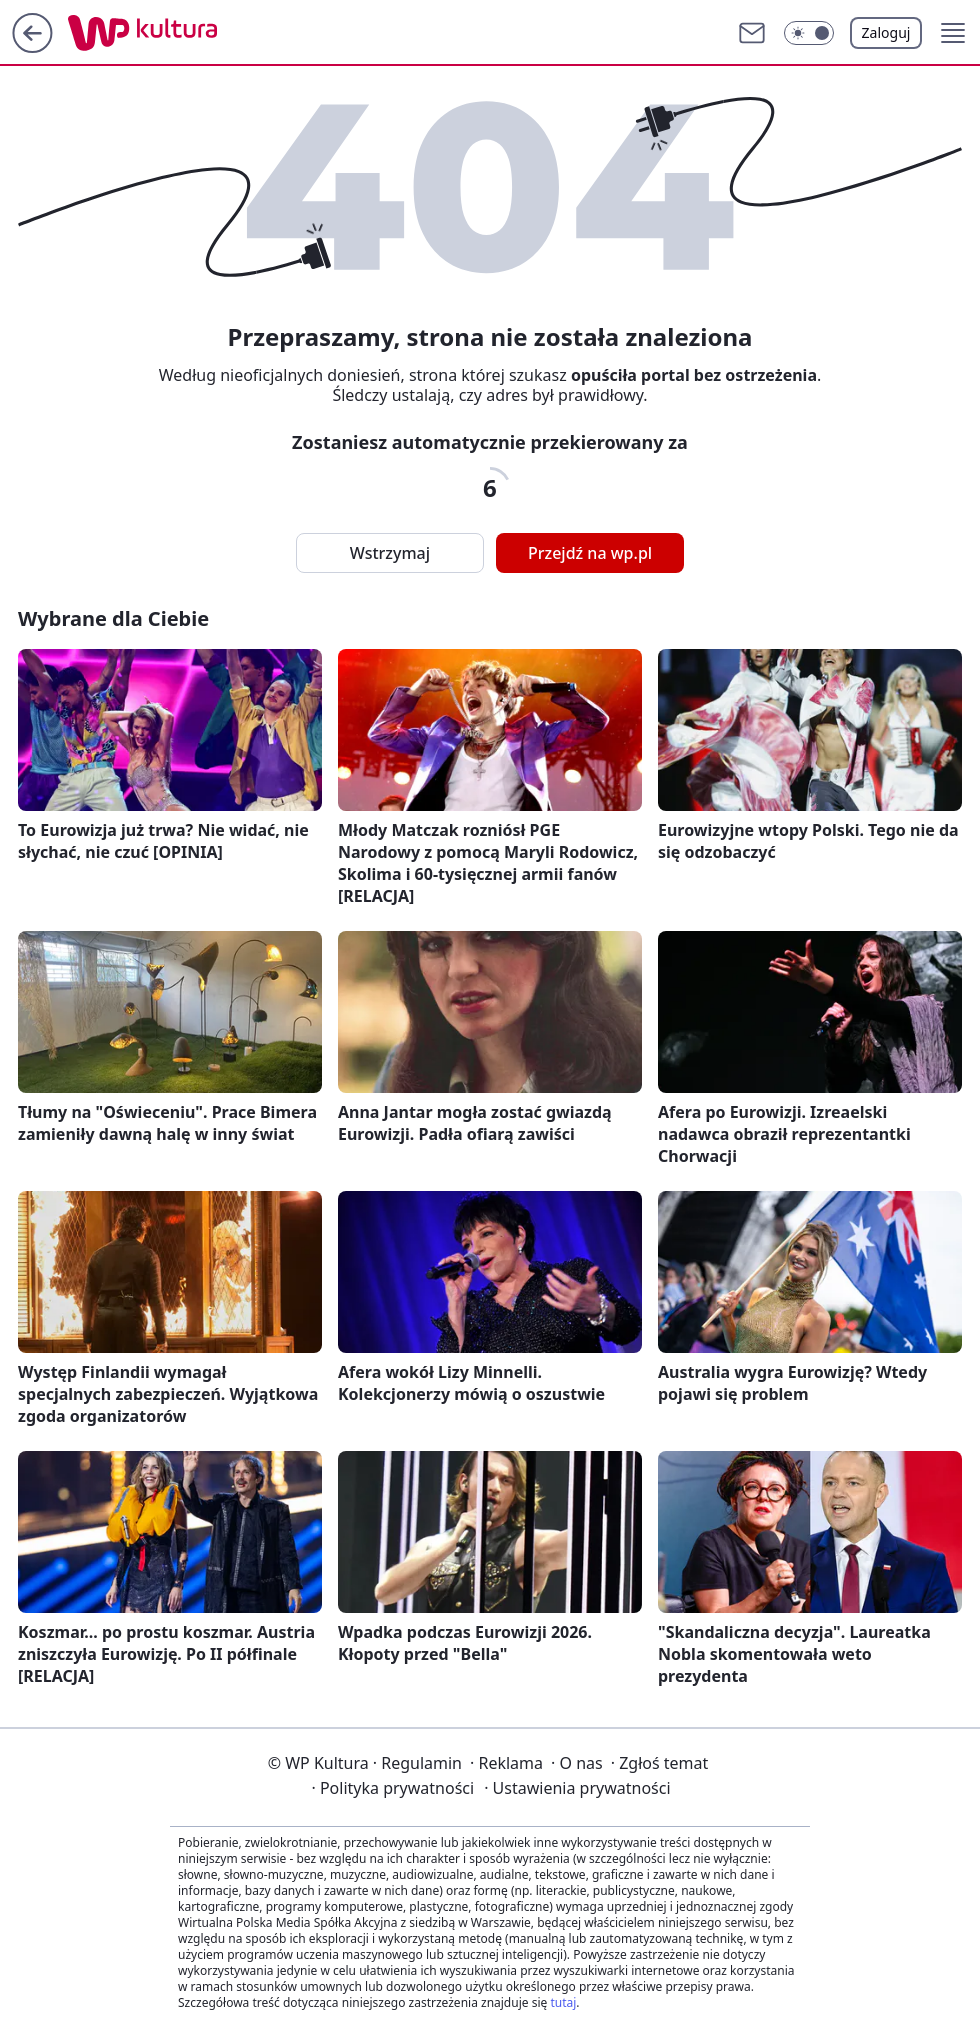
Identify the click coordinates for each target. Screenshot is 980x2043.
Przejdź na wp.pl (590, 553)
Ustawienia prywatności (577, 1788)
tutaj (563, 2002)
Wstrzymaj (390, 553)
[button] (809, 33)
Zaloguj (886, 32)
